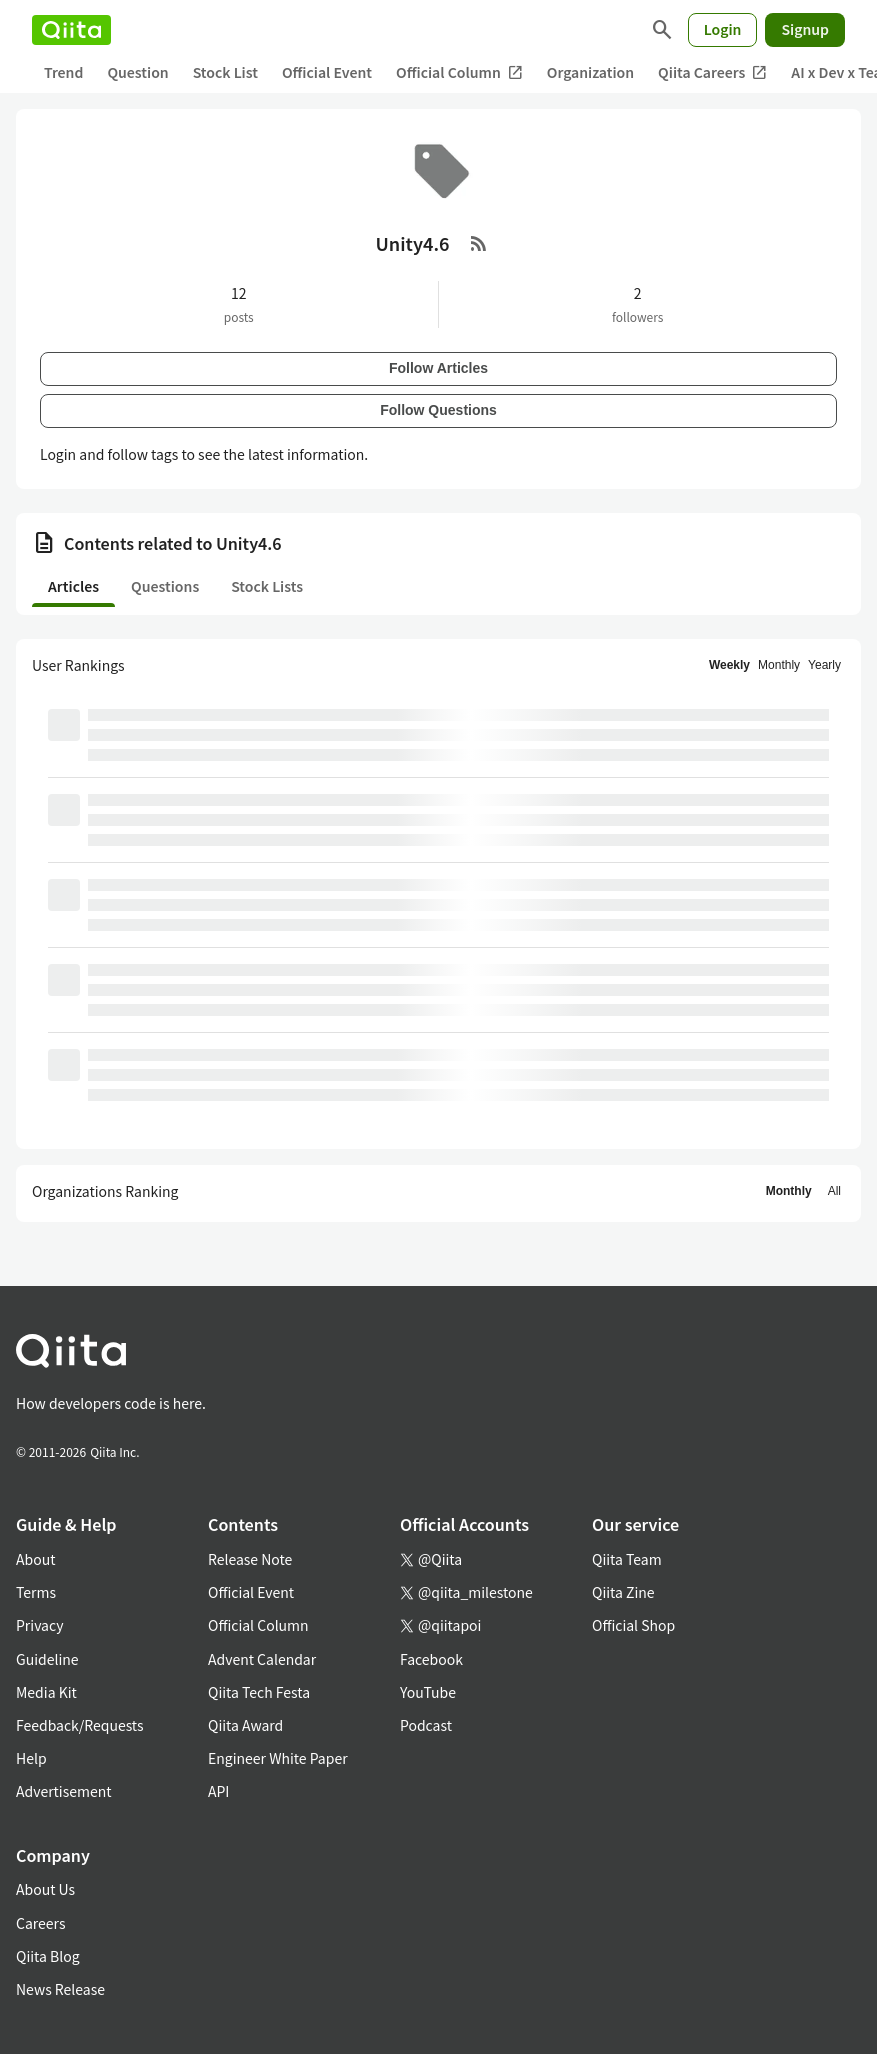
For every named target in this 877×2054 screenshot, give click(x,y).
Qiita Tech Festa (259, 1692)
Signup (805, 29)
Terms (36, 1592)
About (35, 1559)
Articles (73, 586)
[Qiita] (71, 30)
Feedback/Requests (80, 1725)
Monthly (779, 665)
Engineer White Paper (278, 1758)
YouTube (428, 1692)
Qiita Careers (712, 72)
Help (31, 1758)
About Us (45, 1889)
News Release (60, 1989)
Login (723, 29)
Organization (590, 72)
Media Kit (46, 1692)
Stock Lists (267, 586)
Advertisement (64, 1791)
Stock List (225, 72)
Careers (40, 1923)
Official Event (327, 72)
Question (137, 72)
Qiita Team (627, 1559)
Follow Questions (438, 410)
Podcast (426, 1725)
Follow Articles (438, 368)
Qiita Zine (623, 1592)
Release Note (250, 1559)
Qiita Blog (48, 1956)
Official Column (459, 72)
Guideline (47, 1659)
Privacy (39, 1625)
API (218, 1791)
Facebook (431, 1659)
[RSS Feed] (479, 243)
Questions (165, 586)
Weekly (729, 665)
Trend (63, 72)
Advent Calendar (262, 1659)
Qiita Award (245, 1725)
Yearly (824, 665)
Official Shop (633, 1625)
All (834, 1191)
